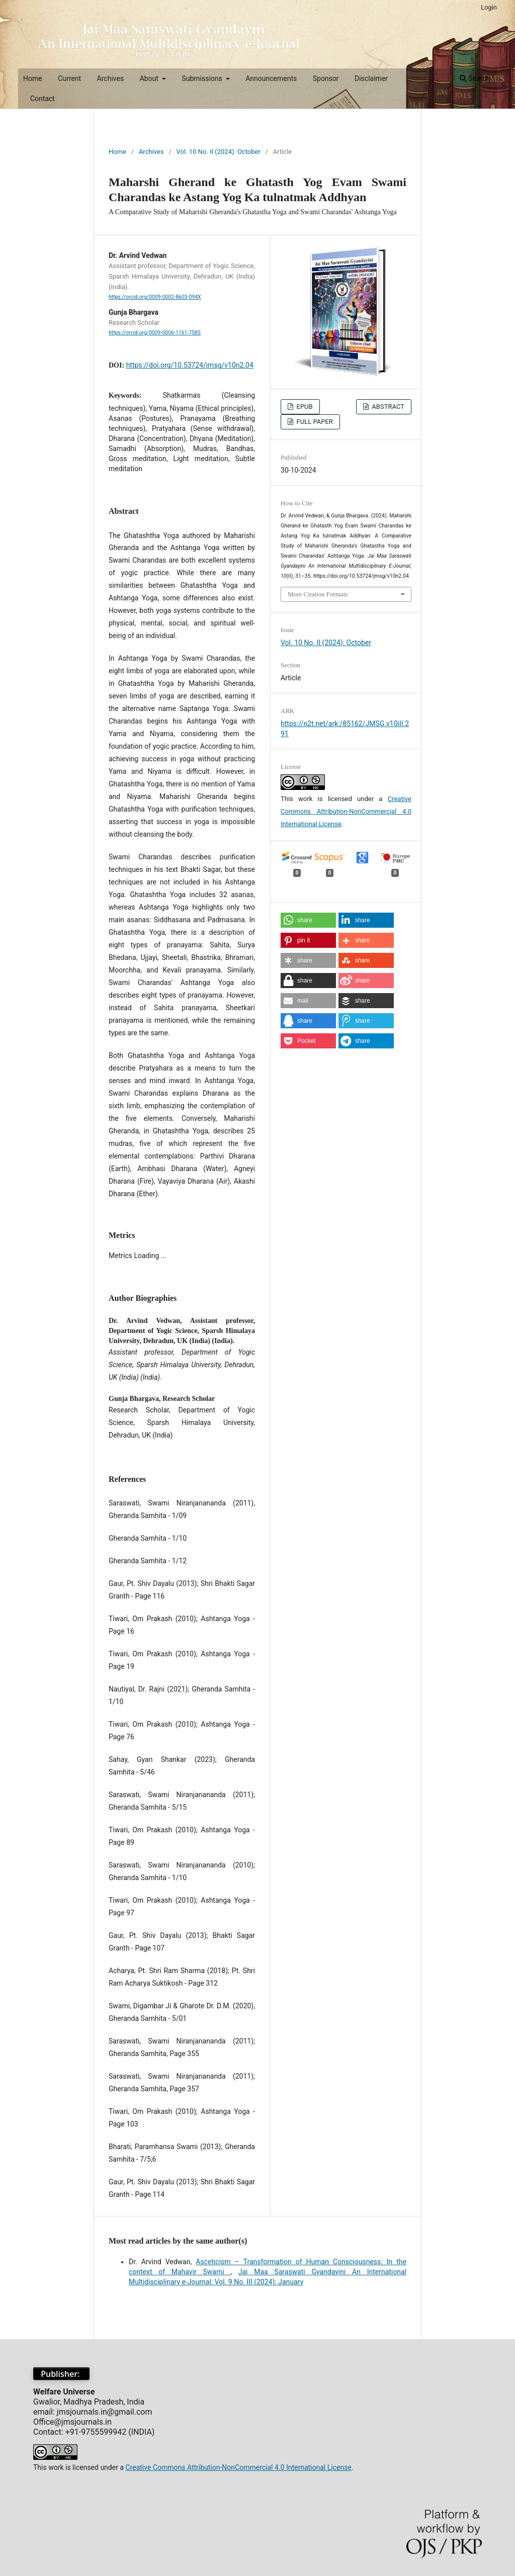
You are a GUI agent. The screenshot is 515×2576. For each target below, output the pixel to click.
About (150, 78)
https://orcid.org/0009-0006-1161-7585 (155, 332)
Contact (42, 99)
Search (475, 78)
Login (489, 7)
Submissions (203, 78)
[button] (308, 920)
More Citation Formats (318, 594)
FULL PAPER (314, 421)
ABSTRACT (387, 406)
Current (69, 78)
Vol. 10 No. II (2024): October (219, 151)
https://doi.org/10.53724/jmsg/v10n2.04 (189, 365)
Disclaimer (371, 78)
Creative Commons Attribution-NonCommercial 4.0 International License (346, 811)
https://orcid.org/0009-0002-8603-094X (155, 297)
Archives (110, 78)
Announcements (271, 78)
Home (32, 78)
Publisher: (61, 2373)
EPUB (303, 406)
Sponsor (326, 78)
